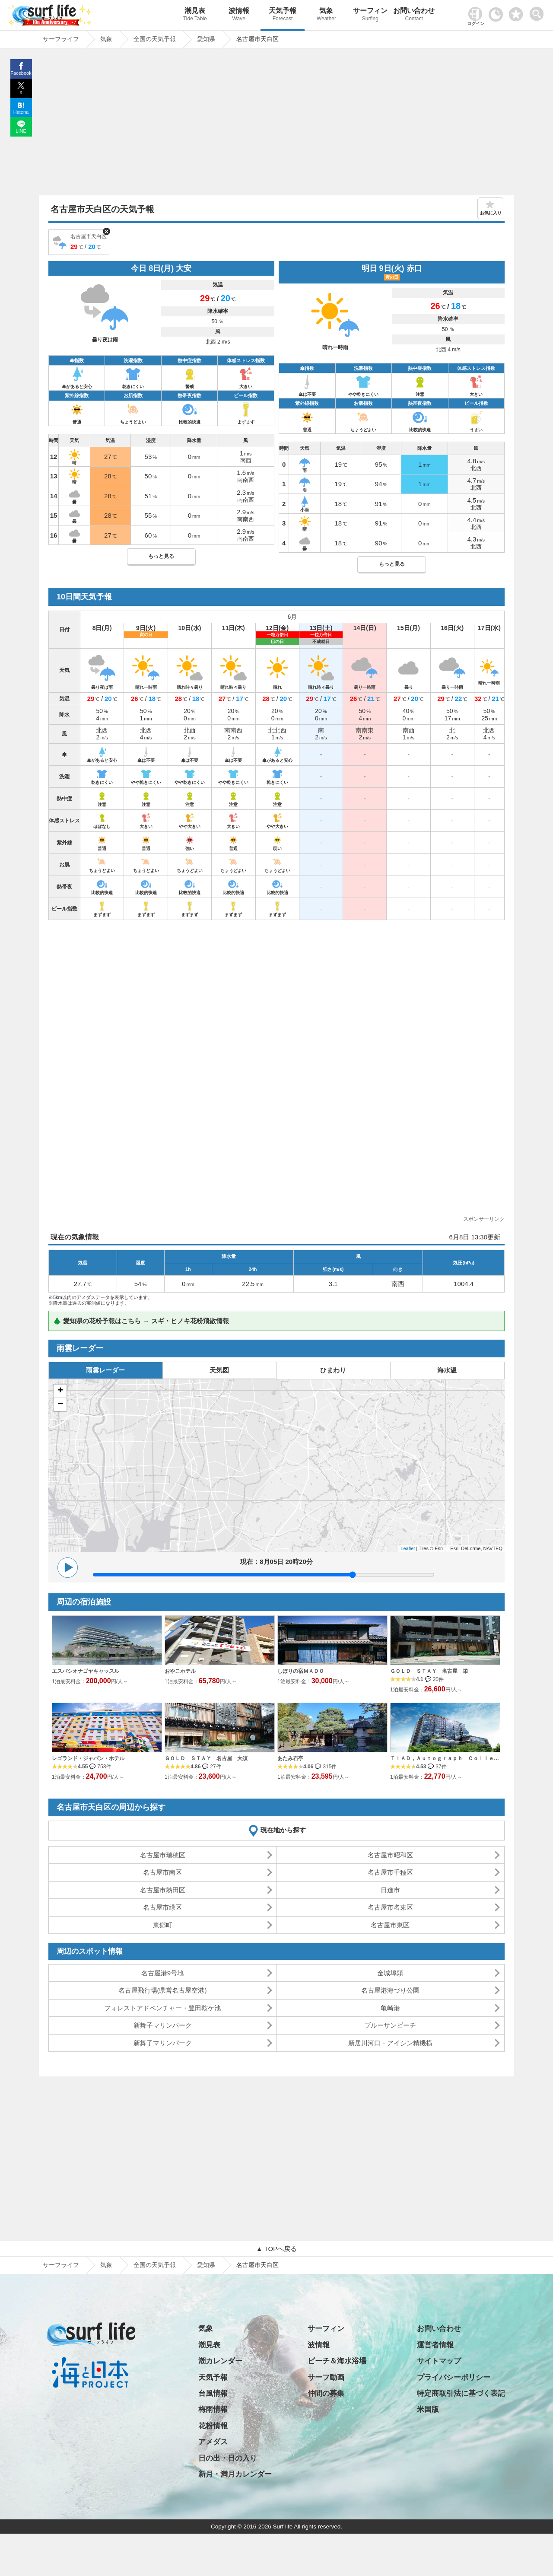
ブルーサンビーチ (390, 2025)
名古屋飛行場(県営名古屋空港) (162, 1990)
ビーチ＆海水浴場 (337, 2361)
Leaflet (407, 1548)
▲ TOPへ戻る (276, 2248)
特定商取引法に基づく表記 (461, 2393)
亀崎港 (390, 2008)
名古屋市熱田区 (162, 1890)
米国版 (428, 2409)
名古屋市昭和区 (390, 1855)
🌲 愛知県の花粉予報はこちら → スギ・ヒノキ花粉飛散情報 (141, 1321)
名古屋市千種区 (390, 1872)
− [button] (60, 1404)
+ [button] (60, 1391)
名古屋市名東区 (390, 1907)
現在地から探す (283, 1830)
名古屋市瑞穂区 (162, 1855)
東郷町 (162, 1925)
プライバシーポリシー (453, 2377)
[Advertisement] (276, 124)
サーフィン (370, 15)
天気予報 (282, 15)
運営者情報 (435, 2345)
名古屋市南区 (162, 1872)
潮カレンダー (220, 2361)
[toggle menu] (538, 11)
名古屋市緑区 (162, 1907)
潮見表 (195, 15)
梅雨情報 (213, 2409)
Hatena (21, 112)
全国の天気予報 (154, 2264)
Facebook (20, 73)
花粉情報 (213, 2426)
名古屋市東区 (390, 1925)
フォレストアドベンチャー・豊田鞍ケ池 (162, 2008)
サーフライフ (61, 2264)
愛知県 (206, 2264)
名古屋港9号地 (162, 1973)
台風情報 (213, 2393)
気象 (326, 15)
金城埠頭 (390, 1973)
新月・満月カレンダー (235, 2474)
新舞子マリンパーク (162, 2025)
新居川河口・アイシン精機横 (390, 2043)
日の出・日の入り (227, 2458)
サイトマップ (439, 2361)
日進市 (390, 1890)
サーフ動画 (326, 2377)
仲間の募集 (326, 2393)
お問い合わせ (414, 15)
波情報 (239, 15)
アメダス (213, 2442)
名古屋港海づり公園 (390, 1990)
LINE (21, 131)
